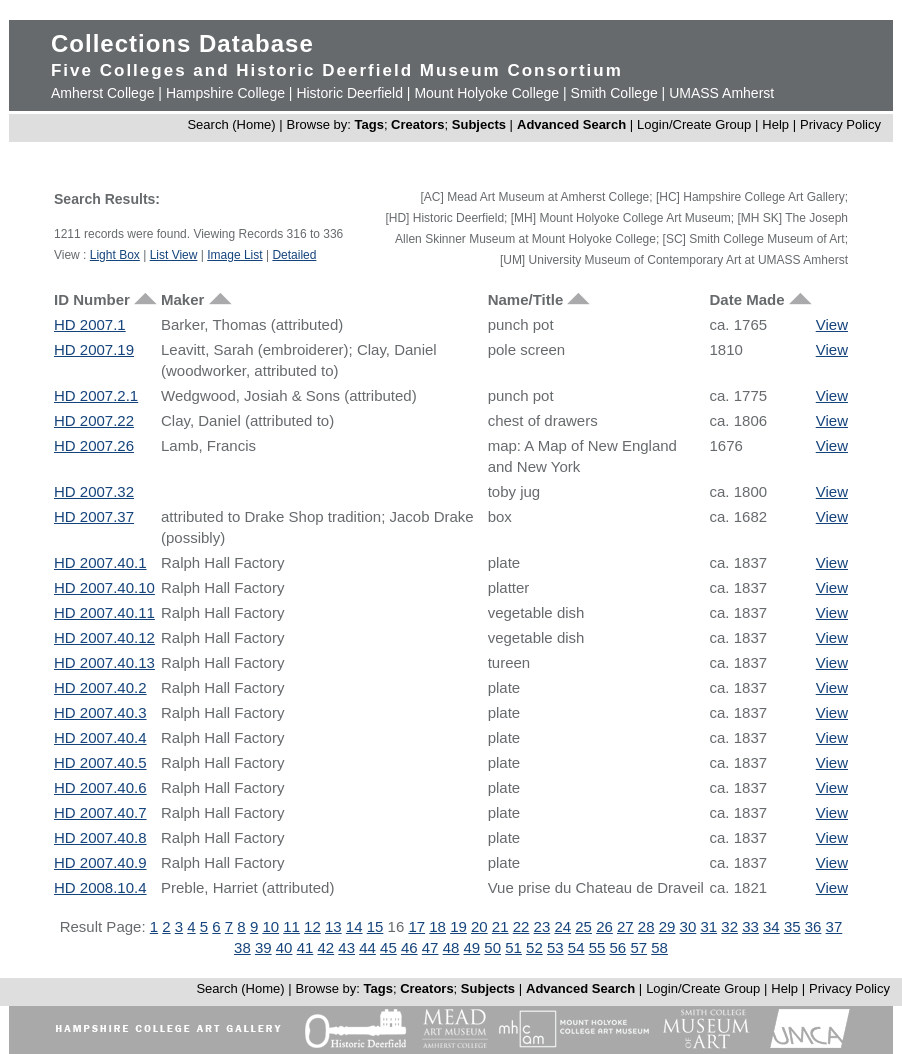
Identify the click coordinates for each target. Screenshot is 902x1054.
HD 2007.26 (94, 445)
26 (604, 926)
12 (312, 926)
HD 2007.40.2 (100, 687)
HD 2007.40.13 (104, 662)
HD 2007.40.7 (100, 812)
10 (270, 926)
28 (646, 926)
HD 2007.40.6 (100, 787)
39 (263, 947)
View (832, 324)
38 (242, 947)
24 (562, 926)
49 (472, 947)
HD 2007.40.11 (104, 612)
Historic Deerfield (349, 93)
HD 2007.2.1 (96, 395)
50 (492, 947)
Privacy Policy (840, 124)
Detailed (294, 255)
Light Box (115, 255)
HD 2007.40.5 (100, 762)
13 (333, 926)
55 (597, 947)
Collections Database (182, 43)
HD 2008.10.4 (100, 887)
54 (576, 947)
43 (346, 947)
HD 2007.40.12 (104, 637)
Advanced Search (571, 124)
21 (500, 926)
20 (479, 926)
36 (813, 926)
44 (367, 947)
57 (638, 947)
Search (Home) (231, 124)
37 (834, 926)
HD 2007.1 (90, 324)
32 (729, 926)
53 (555, 947)
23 (542, 926)
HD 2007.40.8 (100, 837)
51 (513, 947)
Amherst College (103, 93)
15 (375, 926)
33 (750, 926)
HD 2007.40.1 (100, 562)
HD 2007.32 (94, 491)
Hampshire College (225, 93)
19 (458, 926)
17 (416, 926)
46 (409, 947)
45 (388, 947)
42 (325, 947)
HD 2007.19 (94, 349)
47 (430, 947)
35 (792, 926)
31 (708, 926)
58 (659, 947)
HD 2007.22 (94, 420)
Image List (234, 255)
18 (437, 926)
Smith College (614, 93)
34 (771, 926)
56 (618, 947)
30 (688, 926)
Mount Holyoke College (486, 93)
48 (451, 947)
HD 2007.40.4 (100, 737)
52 (534, 947)
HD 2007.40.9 (100, 862)
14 (354, 926)
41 (305, 947)
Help (775, 124)
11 (291, 926)
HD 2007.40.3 (100, 712)
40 (284, 947)
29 (667, 926)
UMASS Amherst (721, 93)
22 (521, 926)
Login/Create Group (696, 124)
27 (625, 926)
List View (174, 255)
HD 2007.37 (94, 516)
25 (583, 926)
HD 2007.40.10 (104, 587)
